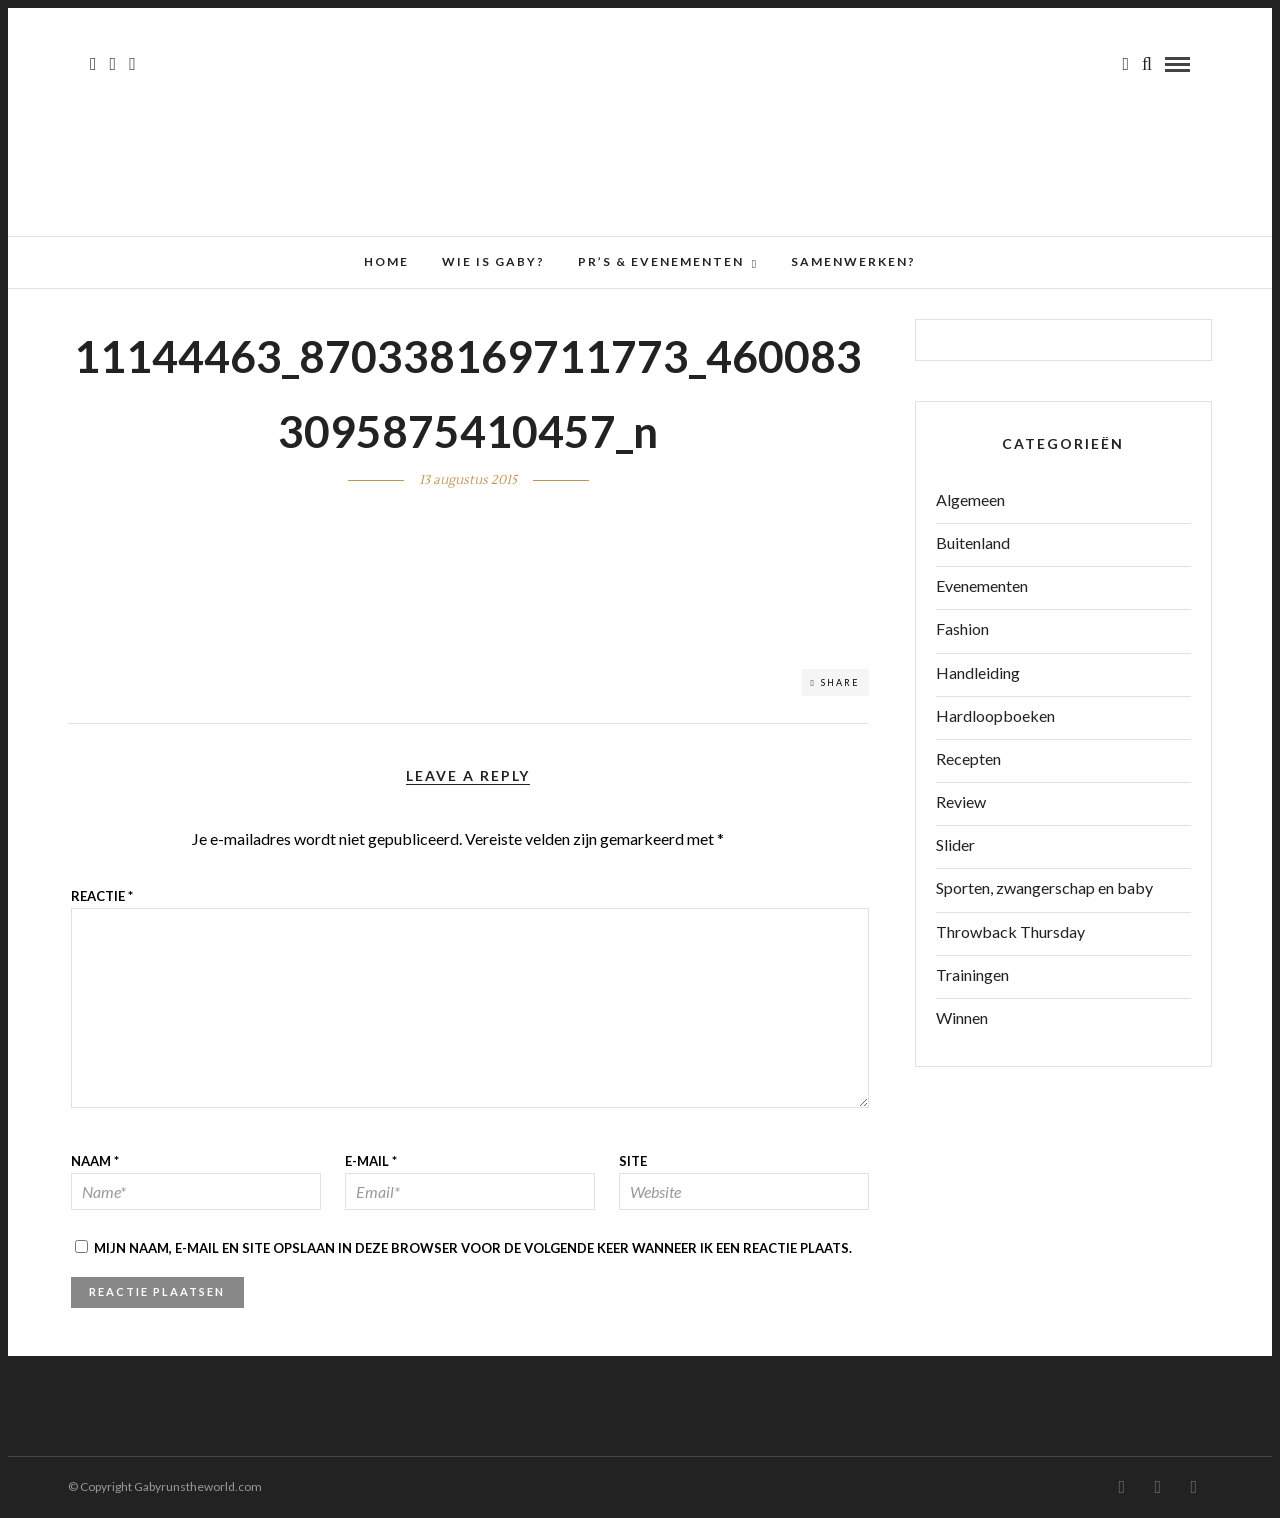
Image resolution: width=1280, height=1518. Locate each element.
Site (633, 1161)
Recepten (968, 758)
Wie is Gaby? (493, 261)
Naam (95, 1161)
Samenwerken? (853, 261)
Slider (955, 844)
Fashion (962, 628)
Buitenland (973, 542)
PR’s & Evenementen (661, 261)
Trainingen (972, 974)
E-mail (371, 1161)
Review (961, 801)
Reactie (102, 896)
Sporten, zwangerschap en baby (1044, 887)
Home (386, 261)
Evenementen (982, 585)
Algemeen (970, 499)
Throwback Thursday (1010, 931)
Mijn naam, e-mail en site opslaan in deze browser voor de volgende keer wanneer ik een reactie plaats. (473, 1248)
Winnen (962, 1017)
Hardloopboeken (995, 715)
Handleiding (978, 672)
